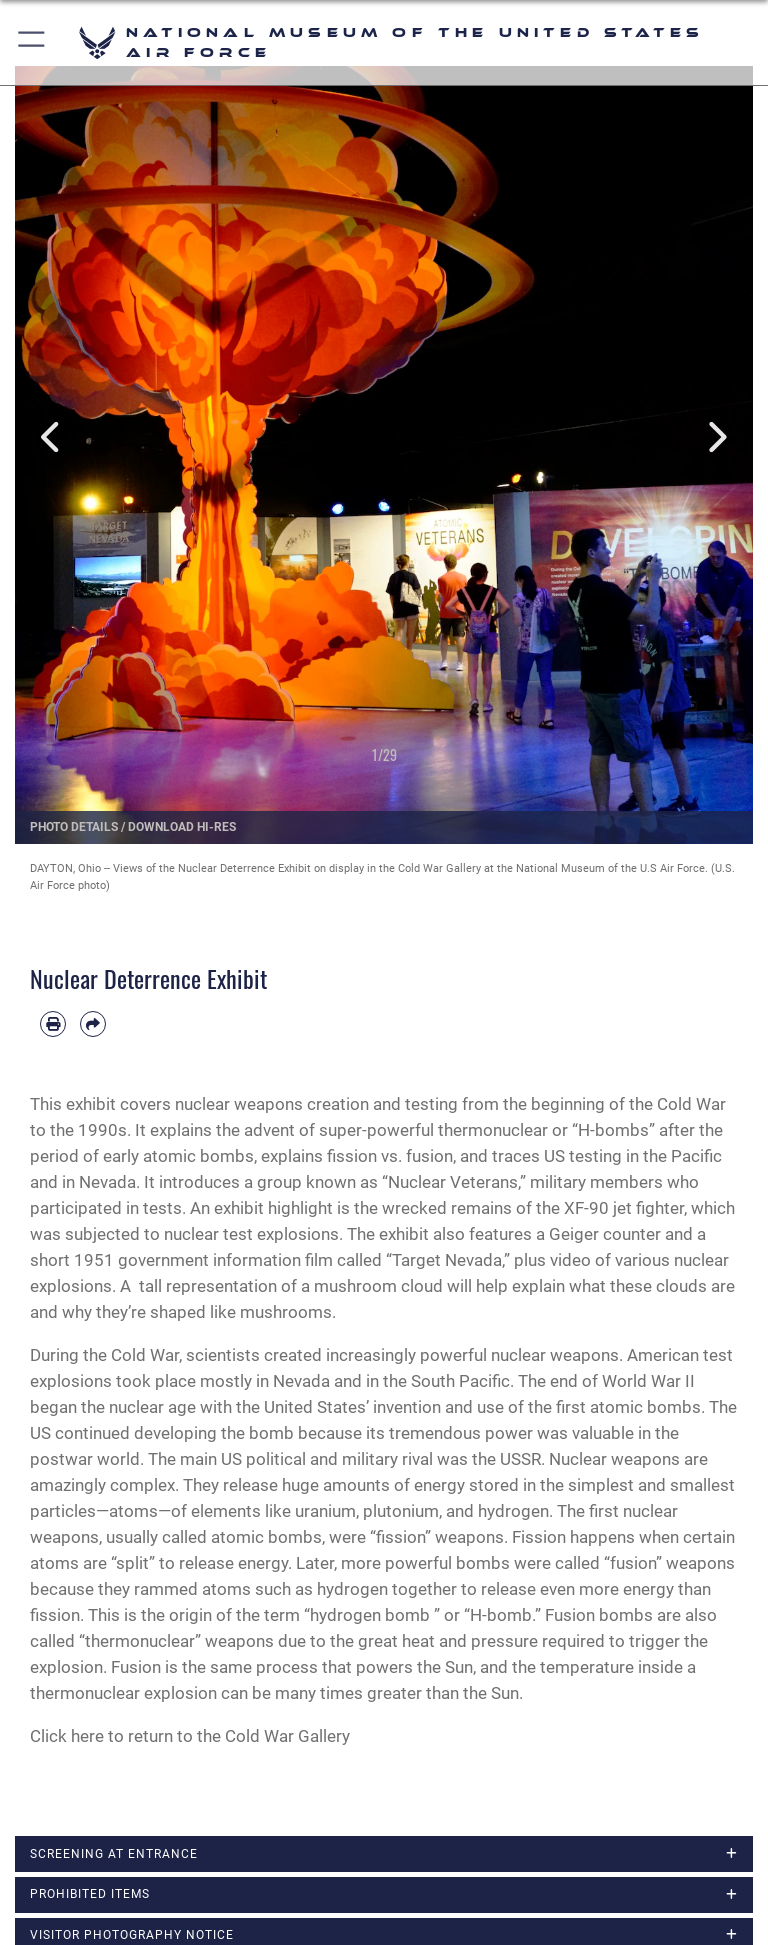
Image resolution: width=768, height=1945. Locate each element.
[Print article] (53, 1024)
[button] (32, 42)
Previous (52, 437)
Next (716, 437)
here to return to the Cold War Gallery (210, 1736)
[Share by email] (93, 1024)
